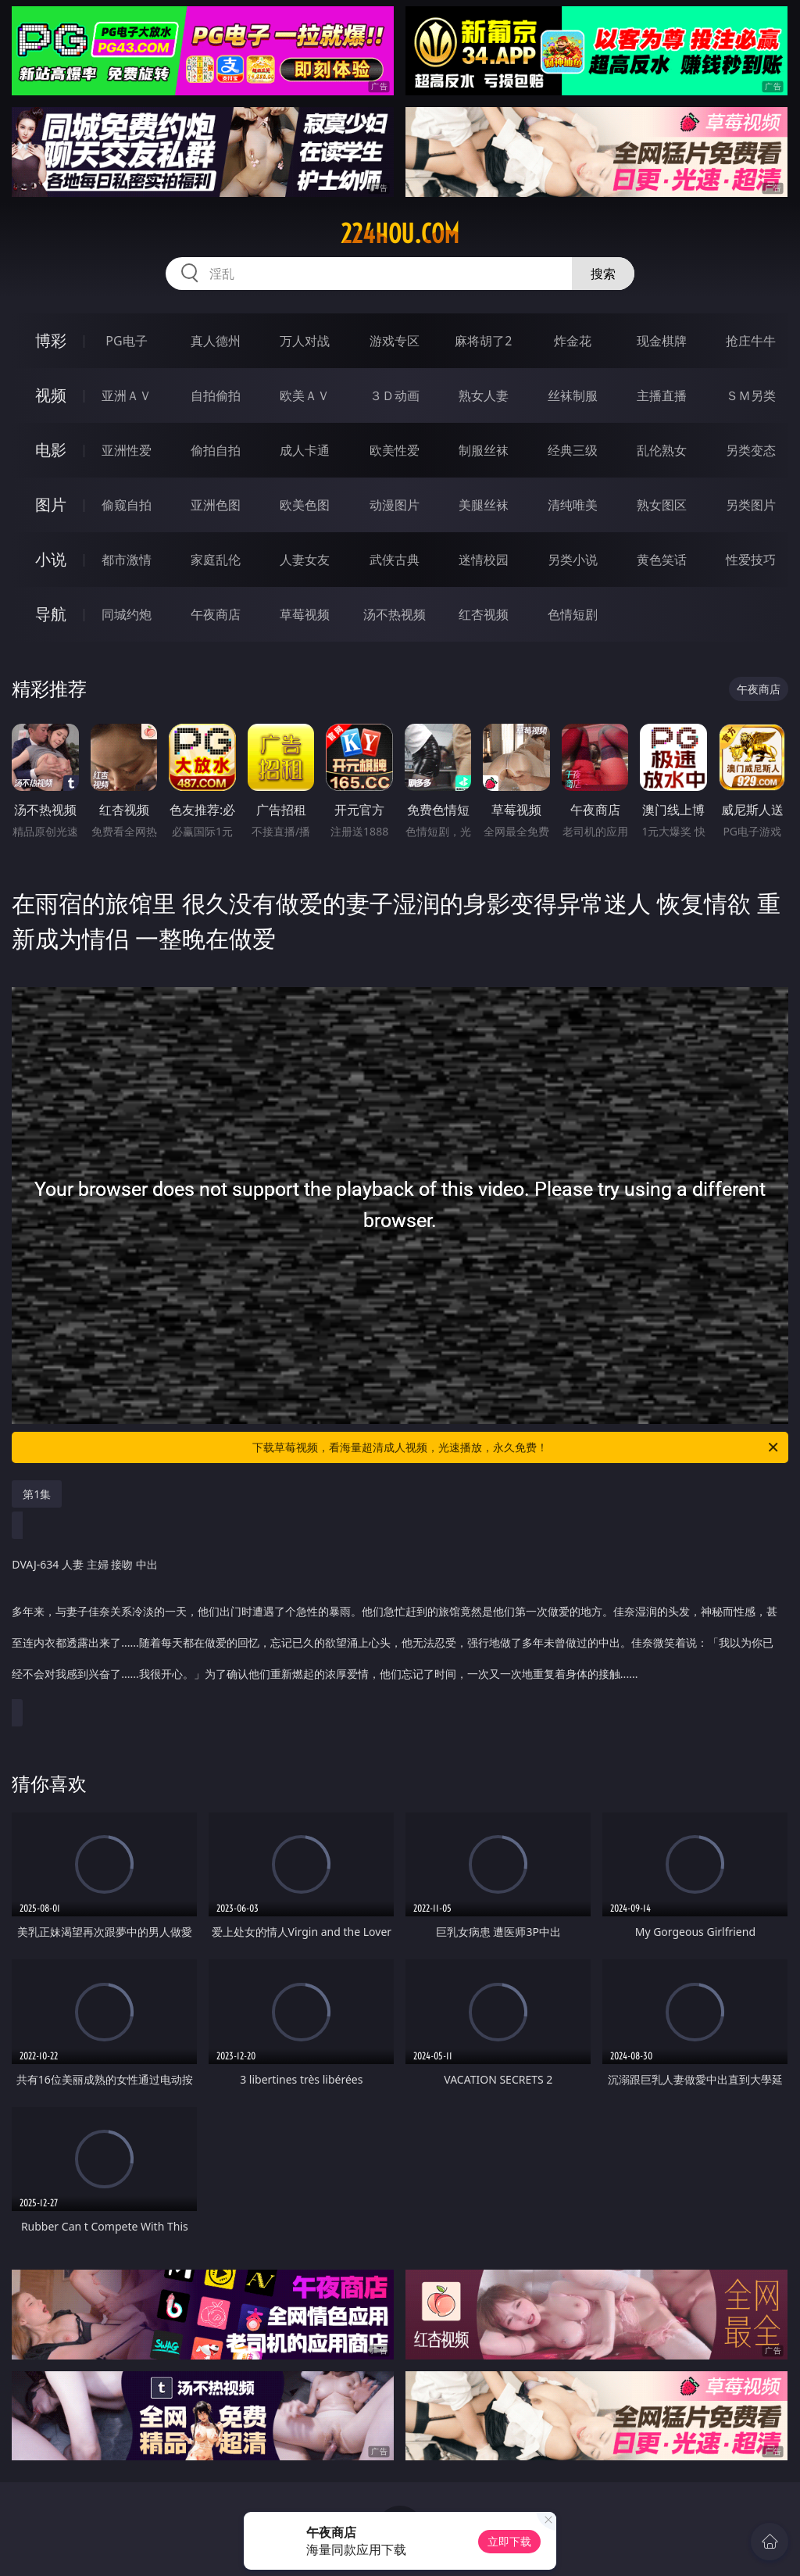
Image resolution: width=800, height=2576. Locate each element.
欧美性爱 (395, 450)
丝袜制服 (573, 395)
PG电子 (126, 340)
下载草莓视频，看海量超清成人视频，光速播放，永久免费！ (516, 1447)
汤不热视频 (394, 614)
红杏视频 (484, 614)
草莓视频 (305, 614)
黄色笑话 (662, 559)
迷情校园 (484, 559)
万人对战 (305, 340)
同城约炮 (127, 614)
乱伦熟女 (662, 450)
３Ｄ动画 (395, 395)
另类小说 (573, 559)
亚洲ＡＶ (127, 395)
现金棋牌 (662, 340)
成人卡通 (305, 450)
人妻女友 (305, 559)
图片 (50, 504)
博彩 (50, 340)
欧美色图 (305, 504)
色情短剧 (573, 614)
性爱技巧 (751, 559)
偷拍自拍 (216, 450)
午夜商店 (216, 614)
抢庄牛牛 (751, 340)
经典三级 (573, 450)
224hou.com (400, 233)
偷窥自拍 (127, 504)
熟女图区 (662, 504)
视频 (50, 395)
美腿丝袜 (484, 504)
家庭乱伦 (216, 559)
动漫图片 (395, 504)
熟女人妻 (484, 395)
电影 (50, 449)
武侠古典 (395, 559)
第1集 (37, 1494)
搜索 (603, 273)
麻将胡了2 (483, 340)
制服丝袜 (484, 450)
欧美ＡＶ (305, 395)
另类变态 (751, 450)
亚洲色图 (216, 504)
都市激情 (127, 559)
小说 (50, 559)
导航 (50, 613)
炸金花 (572, 340)
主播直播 (662, 395)
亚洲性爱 (127, 450)
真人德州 (216, 340)
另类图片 (751, 504)
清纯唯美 (573, 504)
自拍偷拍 (216, 395)
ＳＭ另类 (751, 395)
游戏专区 (395, 340)
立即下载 (509, 2541)
